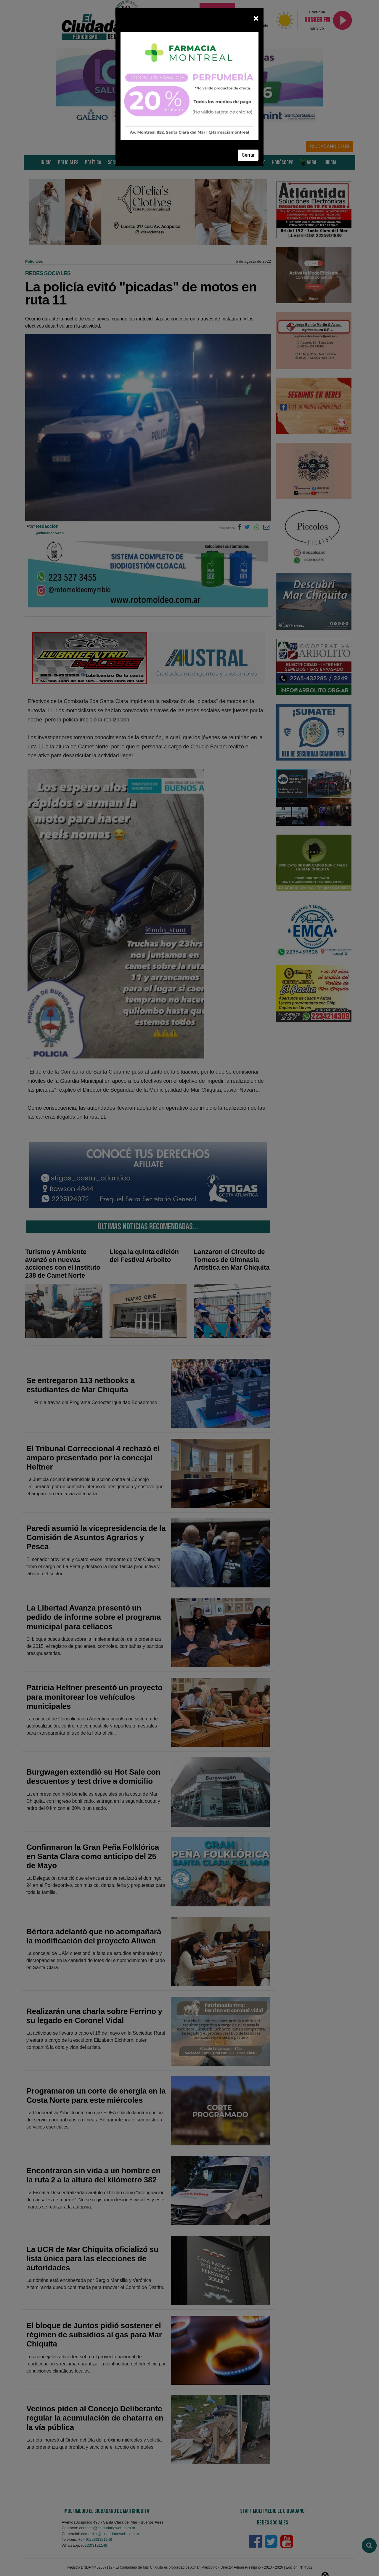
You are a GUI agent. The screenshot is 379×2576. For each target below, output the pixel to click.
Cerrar (248, 155)
